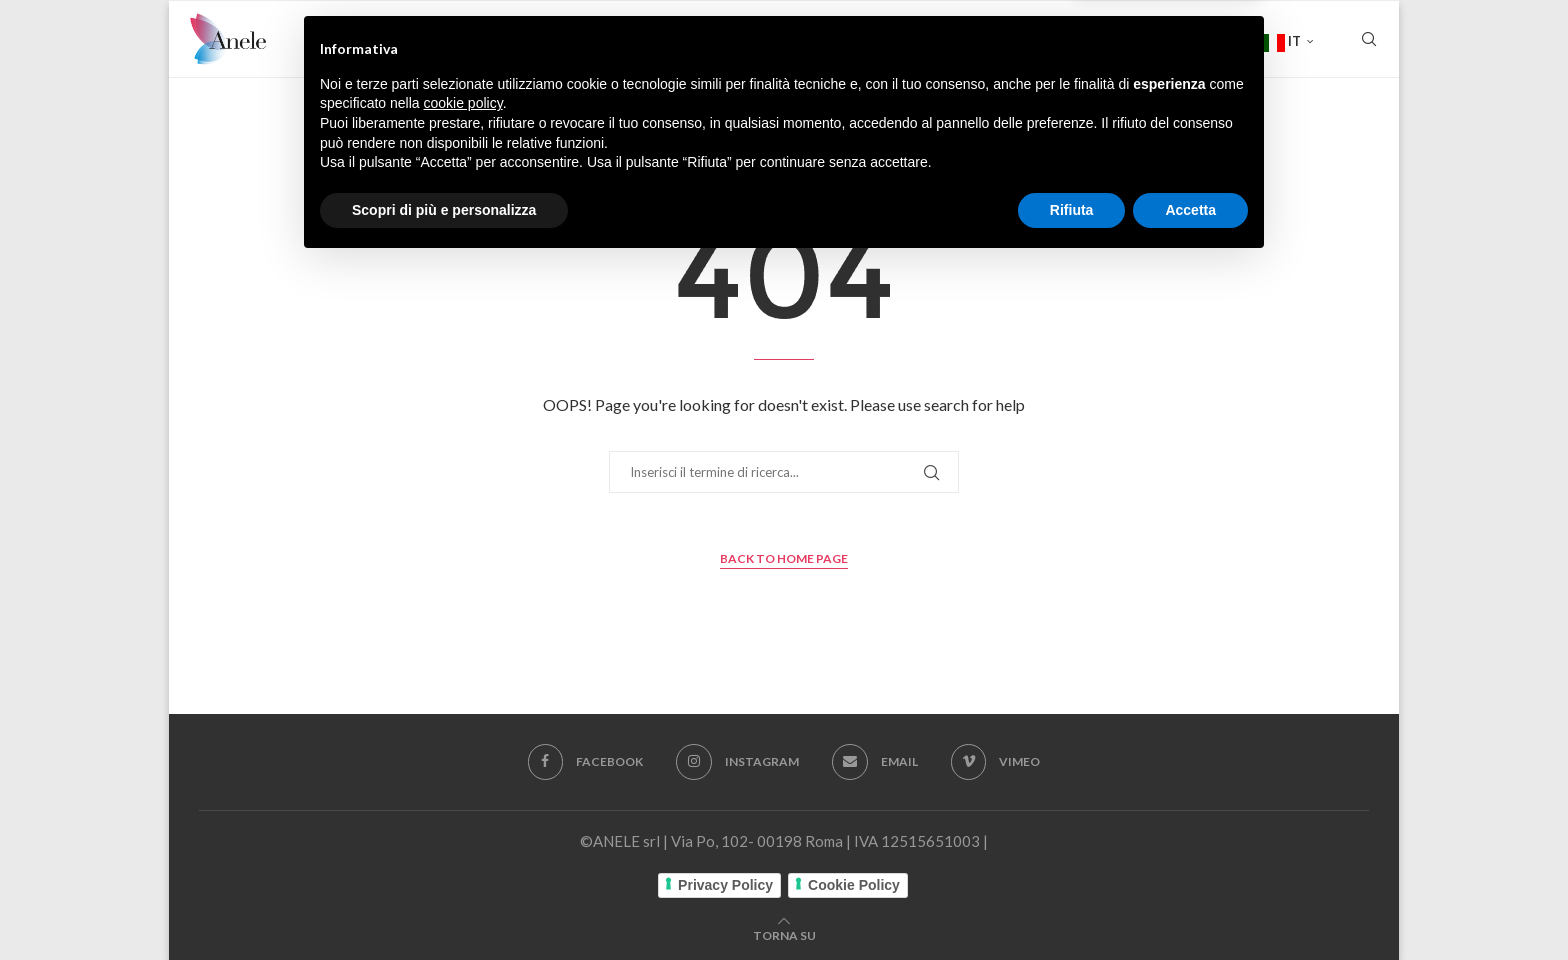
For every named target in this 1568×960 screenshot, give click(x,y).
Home (396, 41)
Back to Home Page (784, 558)
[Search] (1369, 41)
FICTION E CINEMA (618, 41)
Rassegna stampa (1057, 41)
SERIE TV (923, 41)
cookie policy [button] (463, 799)
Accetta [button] (1190, 905)
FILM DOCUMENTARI (786, 41)
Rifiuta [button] (1072, 905)
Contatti (1197, 41)
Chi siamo (481, 41)
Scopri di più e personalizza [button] (444, 905)
